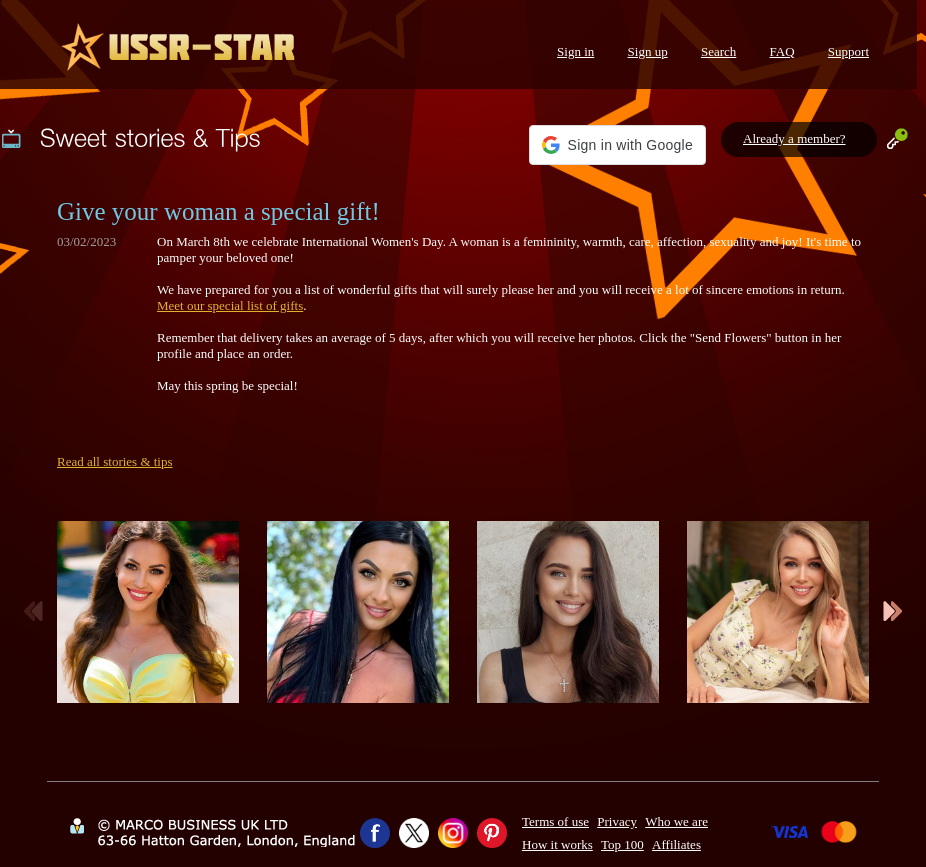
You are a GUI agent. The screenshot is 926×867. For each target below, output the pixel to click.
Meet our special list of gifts (230, 305)
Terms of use (555, 821)
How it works (557, 844)
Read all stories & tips (115, 461)
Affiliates (676, 844)
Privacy (617, 821)
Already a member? (794, 138)
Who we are (676, 821)
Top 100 (622, 844)
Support (848, 51)
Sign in (575, 51)
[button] (617, 145)
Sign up (648, 51)
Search (718, 51)
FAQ (782, 51)
